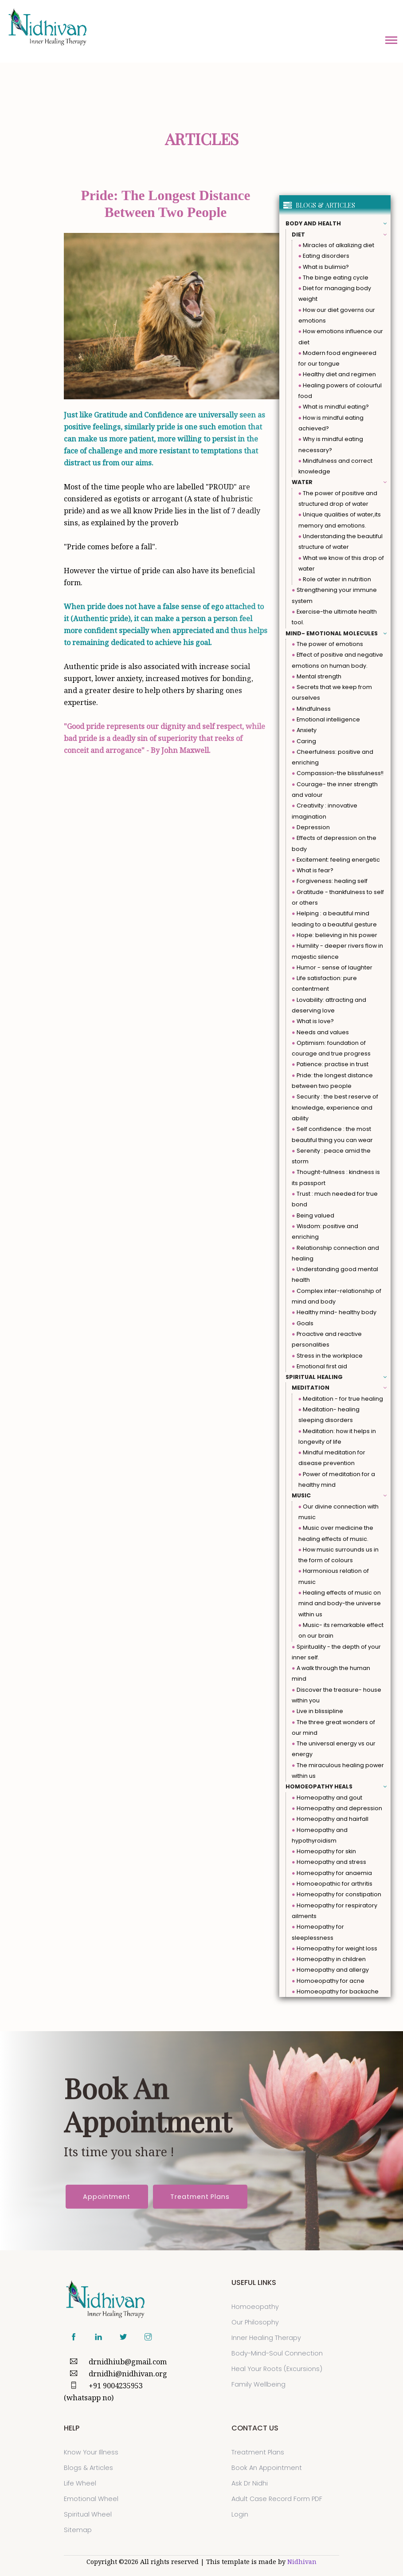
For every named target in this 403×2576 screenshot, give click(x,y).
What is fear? (312, 870)
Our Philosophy (255, 2322)
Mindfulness (311, 709)
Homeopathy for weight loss (334, 1948)
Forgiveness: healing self (330, 881)
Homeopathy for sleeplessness (318, 1932)
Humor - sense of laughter (332, 967)
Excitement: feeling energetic (336, 859)
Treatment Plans (200, 2196)
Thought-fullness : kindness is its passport (336, 1177)
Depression (311, 827)
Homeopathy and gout (327, 1797)
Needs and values (320, 1032)
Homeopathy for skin (324, 1851)
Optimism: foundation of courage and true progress (331, 1048)
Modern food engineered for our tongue (337, 358)
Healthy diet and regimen (337, 374)
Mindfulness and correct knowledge (335, 466)
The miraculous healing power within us (338, 1770)
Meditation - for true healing (340, 1398)
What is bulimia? (323, 267)
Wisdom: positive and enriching (325, 1231)
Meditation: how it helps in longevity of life (337, 1436)
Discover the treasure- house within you (336, 1695)
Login (239, 2514)
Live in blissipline (317, 1711)
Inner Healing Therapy (266, 2337)
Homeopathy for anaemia (332, 1873)
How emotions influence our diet (340, 336)
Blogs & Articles (88, 2467)
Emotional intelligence (326, 719)
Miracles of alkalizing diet (336, 245)
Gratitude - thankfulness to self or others (338, 897)
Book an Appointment (266, 2467)
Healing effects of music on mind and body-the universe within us (339, 1603)
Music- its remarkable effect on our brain (341, 1630)
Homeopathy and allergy (330, 1969)
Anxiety (304, 730)
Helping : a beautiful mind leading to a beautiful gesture (334, 919)
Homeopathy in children (329, 1959)
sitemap (78, 2529)
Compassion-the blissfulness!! (337, 773)
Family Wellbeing (258, 2384)
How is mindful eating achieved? (331, 423)
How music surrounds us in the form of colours (338, 1555)
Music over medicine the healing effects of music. (336, 1533)
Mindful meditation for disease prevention (332, 1458)
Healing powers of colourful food (340, 391)
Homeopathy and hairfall (330, 1819)
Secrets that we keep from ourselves (332, 692)
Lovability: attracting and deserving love (329, 1005)
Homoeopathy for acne (328, 1981)
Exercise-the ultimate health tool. (334, 617)
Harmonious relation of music (333, 1576)
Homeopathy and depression (337, 1808)
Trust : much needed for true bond (335, 1199)
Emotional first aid (319, 1366)
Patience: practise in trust (330, 1064)
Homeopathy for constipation (336, 1894)
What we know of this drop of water (341, 563)
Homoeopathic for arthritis (332, 1883)
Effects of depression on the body (334, 843)
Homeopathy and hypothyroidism (320, 1835)
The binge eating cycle (333, 277)
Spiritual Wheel (88, 2514)
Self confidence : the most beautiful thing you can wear (332, 1134)
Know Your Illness (91, 2452)
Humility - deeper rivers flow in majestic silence (337, 951)
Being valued (313, 1215)
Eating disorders (324, 256)
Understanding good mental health (335, 1274)
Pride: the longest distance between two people (332, 1080)
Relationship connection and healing (335, 1253)
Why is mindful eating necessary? (331, 444)
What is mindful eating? (333, 406)
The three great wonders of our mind (333, 1727)
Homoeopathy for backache (335, 1991)
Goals (302, 1323)
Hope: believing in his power (334, 935)
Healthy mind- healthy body (334, 1312)
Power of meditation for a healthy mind (337, 1479)
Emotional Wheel (91, 2498)
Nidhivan (302, 2561)
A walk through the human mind (331, 1673)
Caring (304, 741)
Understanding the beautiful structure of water (340, 541)
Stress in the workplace (327, 1355)
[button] (391, 38)
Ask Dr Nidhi (249, 2483)
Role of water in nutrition (335, 579)
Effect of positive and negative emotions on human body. (337, 660)
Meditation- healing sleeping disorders (329, 1415)
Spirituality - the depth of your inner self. (336, 1652)
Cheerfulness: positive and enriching (332, 757)
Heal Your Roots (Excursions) (276, 2368)
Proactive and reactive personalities (327, 1339)
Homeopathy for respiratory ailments (334, 1911)
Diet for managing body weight (335, 293)
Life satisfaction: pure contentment (324, 983)
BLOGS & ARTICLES (319, 205)
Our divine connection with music (338, 1512)
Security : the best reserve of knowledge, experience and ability (335, 1107)
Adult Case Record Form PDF (276, 2498)
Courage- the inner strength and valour (335, 789)
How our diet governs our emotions (337, 315)
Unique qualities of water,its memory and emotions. (339, 520)
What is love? (313, 1021)
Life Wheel (80, 2483)
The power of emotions (327, 644)
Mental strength (316, 676)
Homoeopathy (255, 2306)
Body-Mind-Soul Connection (277, 2353)
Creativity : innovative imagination (324, 811)
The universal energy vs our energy (334, 1749)
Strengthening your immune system (334, 595)
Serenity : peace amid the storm (331, 1156)
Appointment (106, 2196)
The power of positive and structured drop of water (338, 498)
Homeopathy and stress (329, 1862)
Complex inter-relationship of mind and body (336, 1296)
